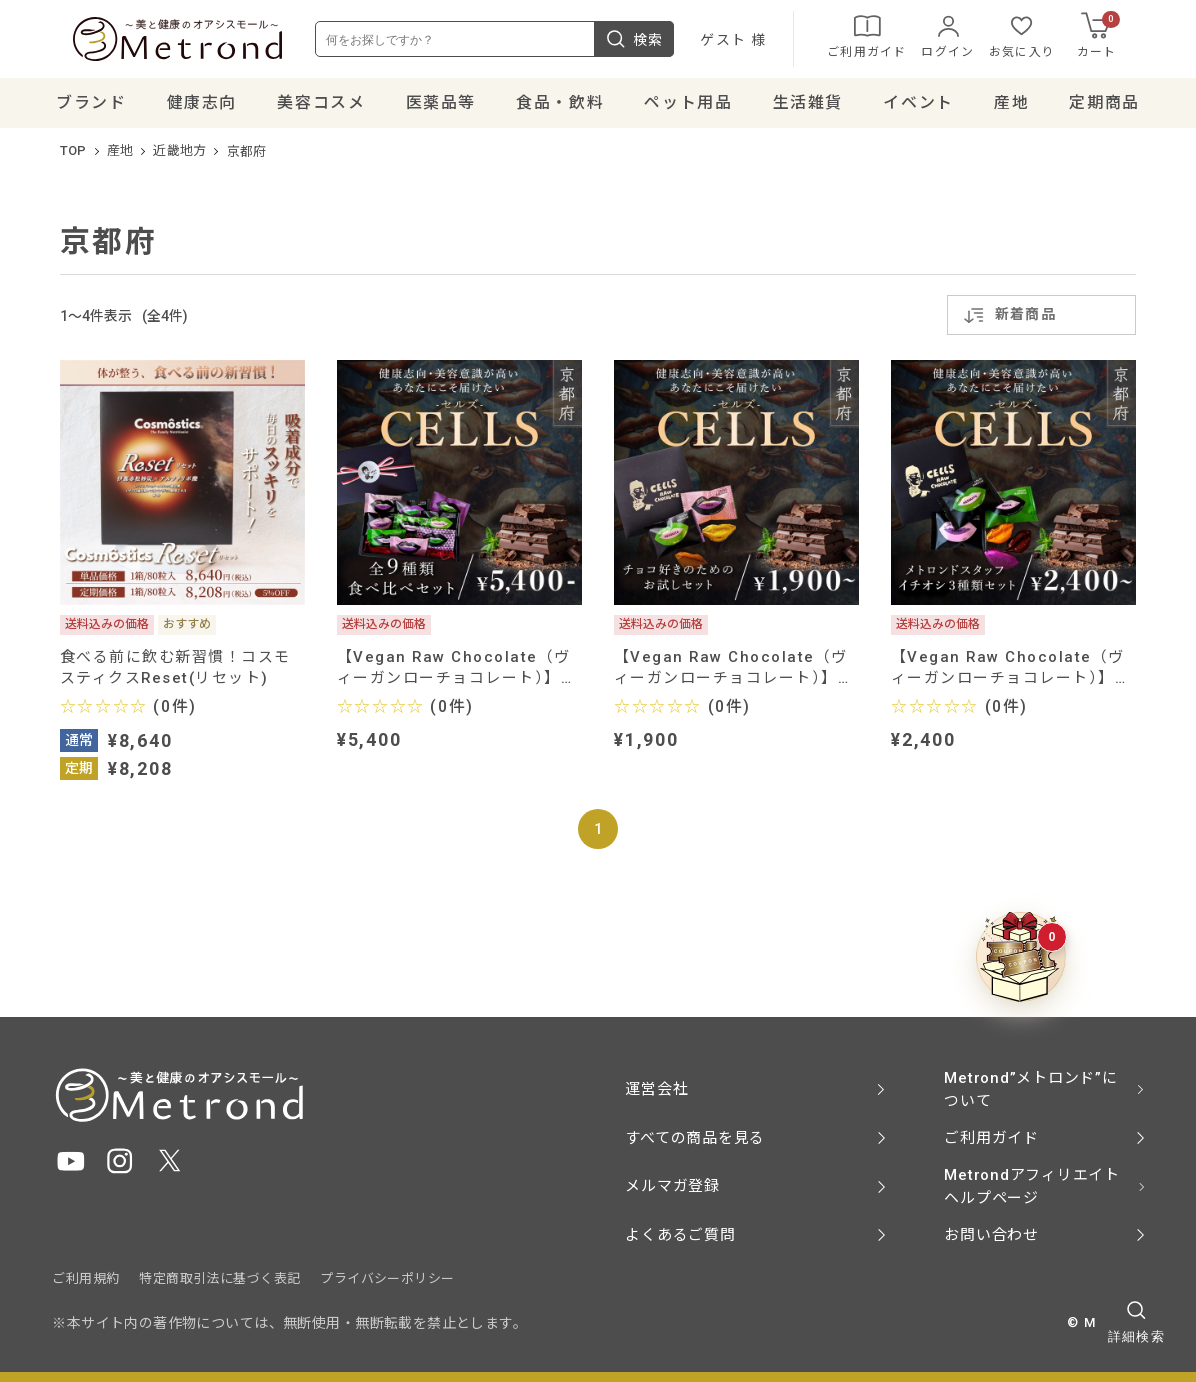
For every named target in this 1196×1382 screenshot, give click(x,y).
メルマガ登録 (672, 1187)
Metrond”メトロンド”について (1030, 1089)
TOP (73, 159)
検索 (655, 43)
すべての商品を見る (695, 1138)
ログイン (968, 40)
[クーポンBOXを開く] (1021, 958)
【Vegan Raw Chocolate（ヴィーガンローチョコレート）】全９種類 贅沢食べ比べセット (457, 676)
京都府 (247, 159)
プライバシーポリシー (387, 1279)
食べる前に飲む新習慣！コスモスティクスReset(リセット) (175, 676)
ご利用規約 (85, 1279)
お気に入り (1043, 40)
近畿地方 (179, 159)
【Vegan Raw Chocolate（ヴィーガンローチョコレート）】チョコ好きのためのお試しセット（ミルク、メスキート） (734, 676)
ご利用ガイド (887, 40)
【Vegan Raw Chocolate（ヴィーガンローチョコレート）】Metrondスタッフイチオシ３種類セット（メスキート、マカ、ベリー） (1008, 676)
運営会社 (656, 1090)
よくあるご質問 (680, 1235)
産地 (120, 159)
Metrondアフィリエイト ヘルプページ (1031, 1187)
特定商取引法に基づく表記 (219, 1279)
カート (1119, 39)
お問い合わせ (991, 1235)
